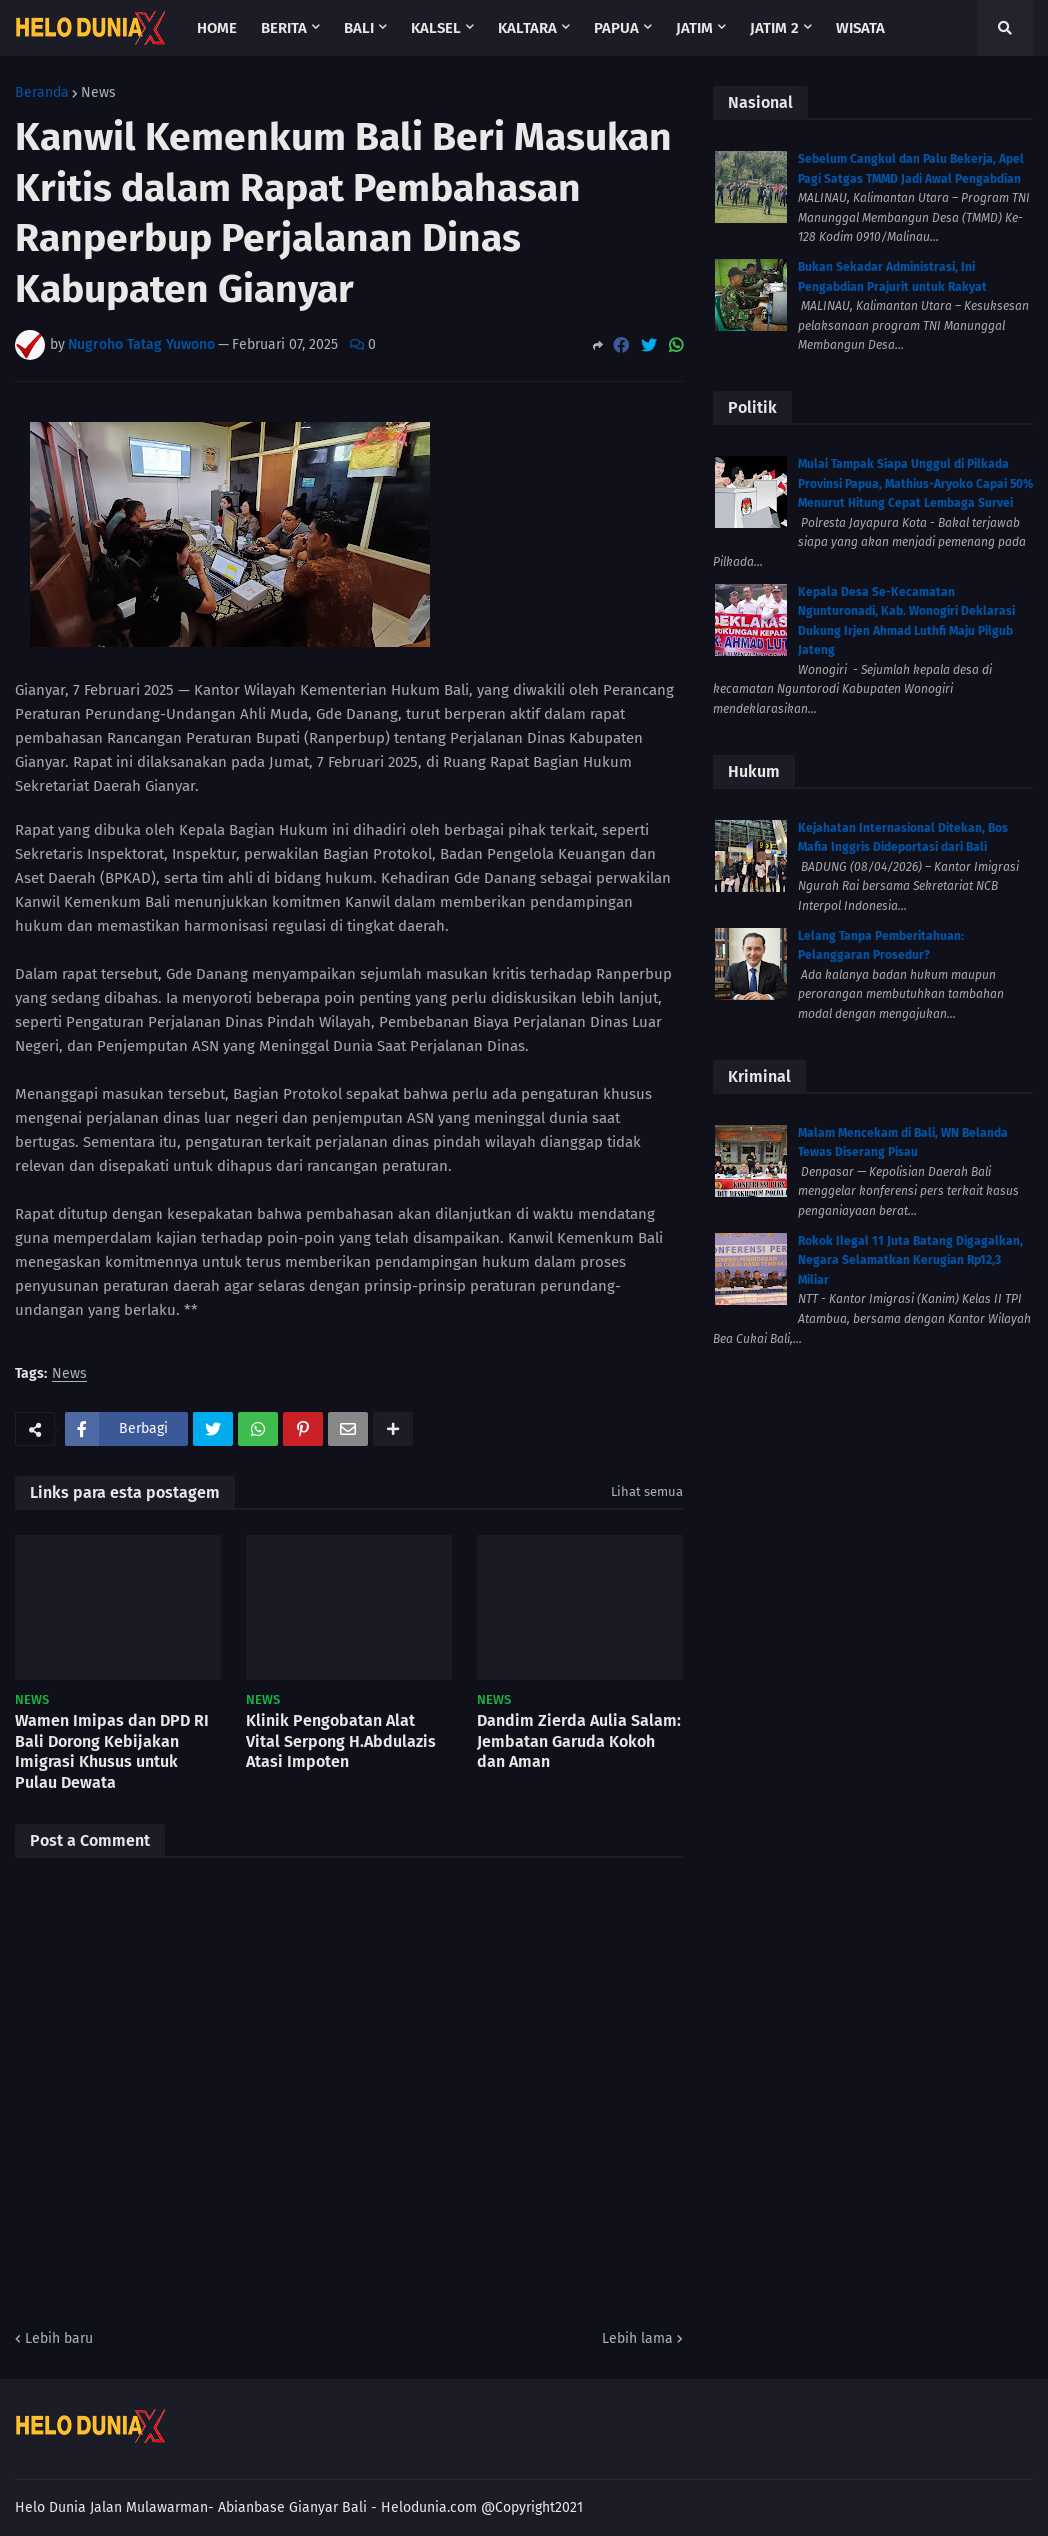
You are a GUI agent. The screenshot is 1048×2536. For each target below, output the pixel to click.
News (98, 93)
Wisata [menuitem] (860, 28)
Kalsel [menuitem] (436, 28)
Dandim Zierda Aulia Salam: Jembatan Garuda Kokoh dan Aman (579, 1741)
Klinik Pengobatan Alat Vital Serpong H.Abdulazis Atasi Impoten (341, 1741)
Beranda (42, 93)
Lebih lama (637, 2338)
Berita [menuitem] (284, 28)
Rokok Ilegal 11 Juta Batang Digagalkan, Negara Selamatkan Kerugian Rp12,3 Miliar (910, 1260)
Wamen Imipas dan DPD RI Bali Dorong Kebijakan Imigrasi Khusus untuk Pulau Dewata (112, 1751)
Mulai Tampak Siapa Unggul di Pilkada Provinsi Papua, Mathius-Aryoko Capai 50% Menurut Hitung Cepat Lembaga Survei (915, 483)
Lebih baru (59, 2338)
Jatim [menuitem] (694, 28)
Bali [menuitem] (359, 28)
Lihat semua (647, 1491)
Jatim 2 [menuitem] (774, 28)
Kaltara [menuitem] (527, 28)
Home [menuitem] (217, 28)
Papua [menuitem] (616, 28)
